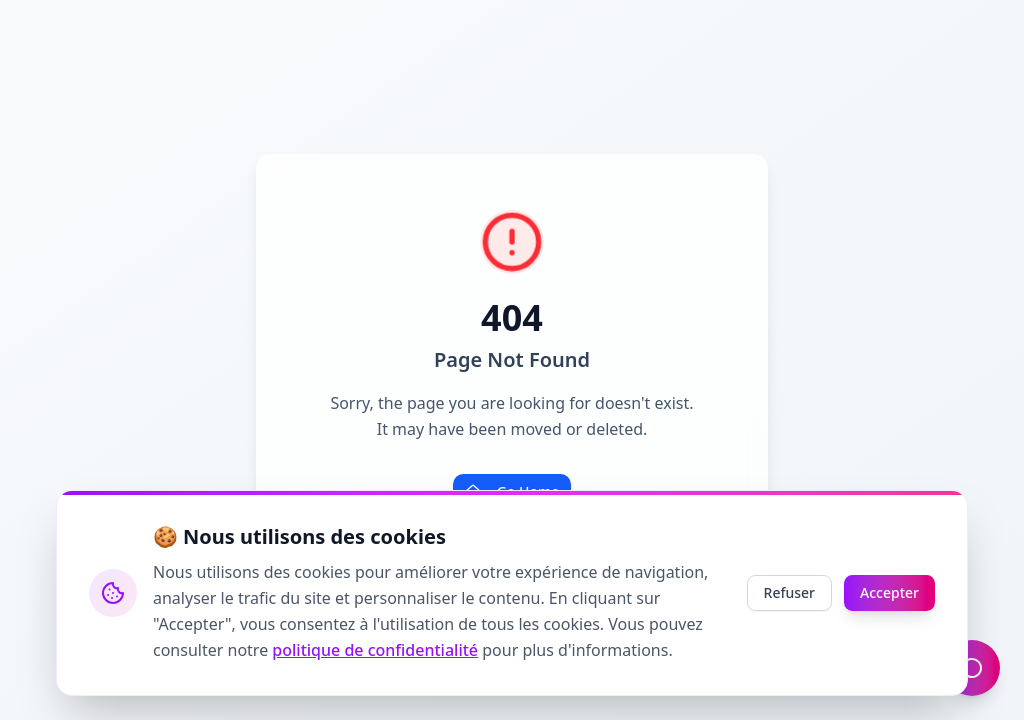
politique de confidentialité (375, 650)
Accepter (889, 592)
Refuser (789, 592)
